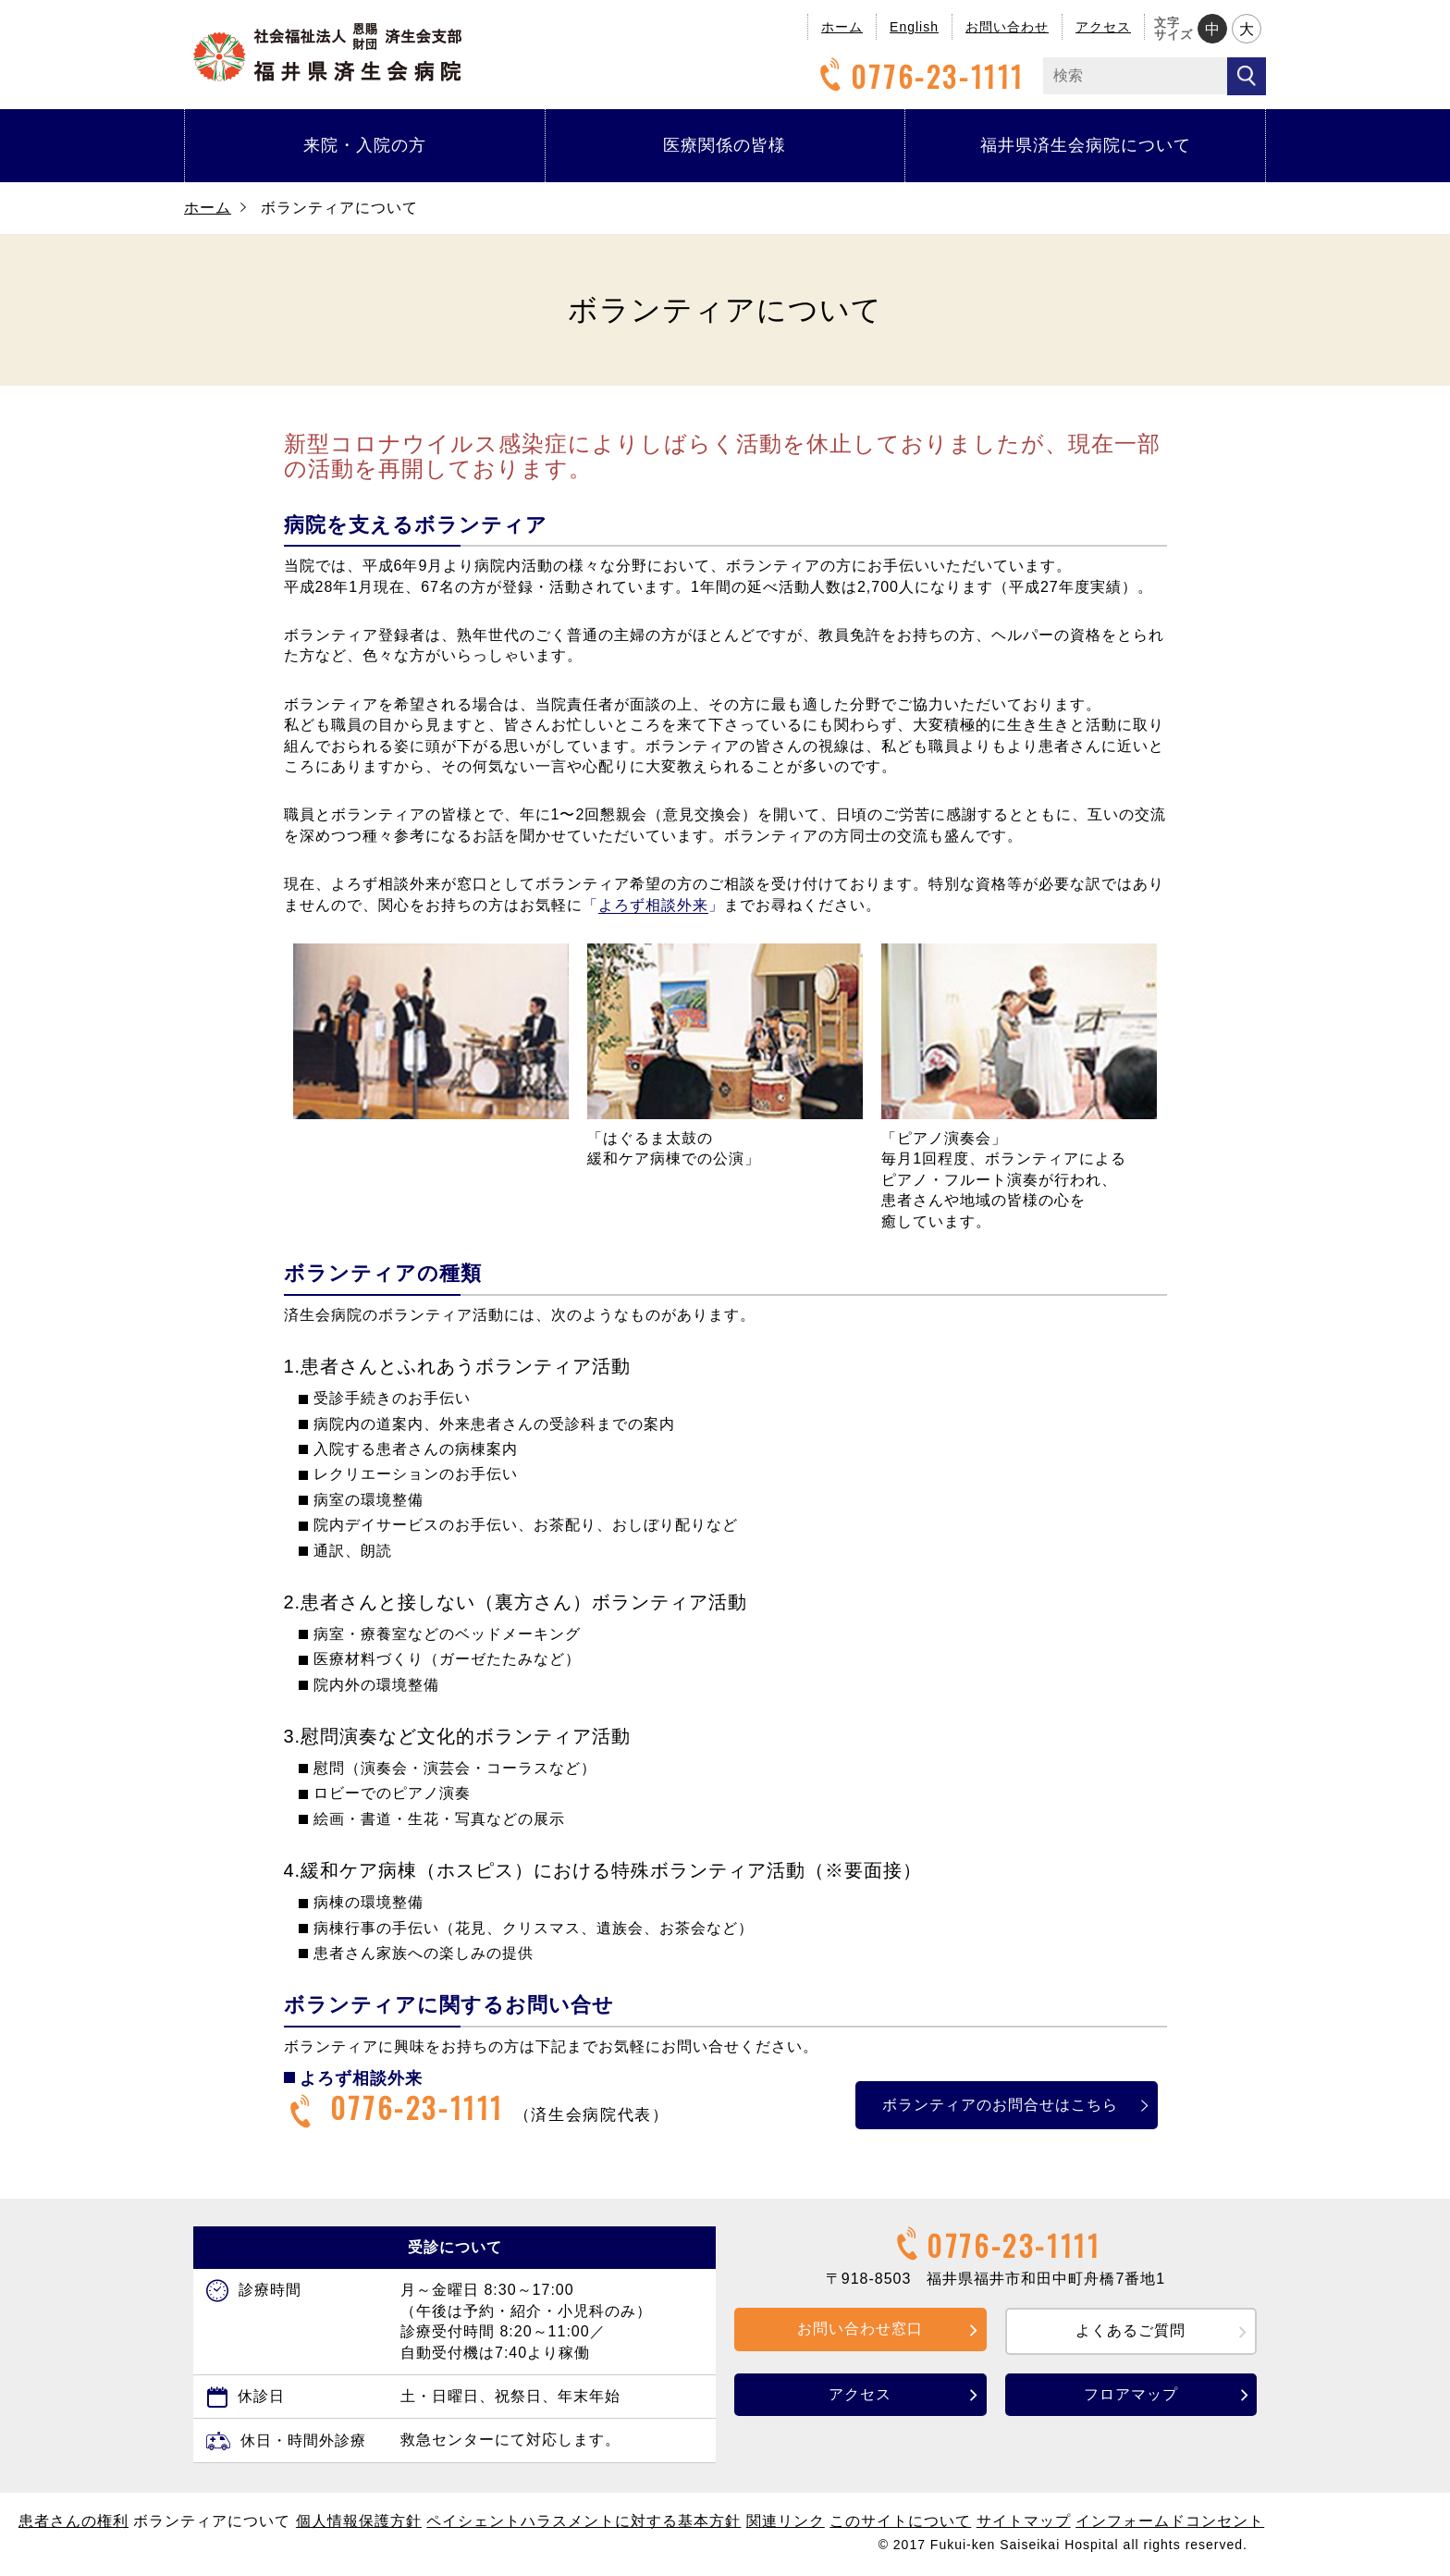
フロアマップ (1131, 2394)
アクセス (1103, 26)
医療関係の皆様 (724, 145)
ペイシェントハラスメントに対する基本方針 (583, 2521)
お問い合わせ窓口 (860, 2328)
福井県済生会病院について (1085, 145)
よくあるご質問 (1130, 2330)
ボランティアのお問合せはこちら (989, 2105)
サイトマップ (1024, 2521)
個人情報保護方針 (359, 2521)
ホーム (842, 26)
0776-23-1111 (919, 76)
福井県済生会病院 (327, 52)
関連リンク (785, 2521)
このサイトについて (900, 2521)
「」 (653, 905)
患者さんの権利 (73, 2521)
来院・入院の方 (364, 145)
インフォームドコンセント (1169, 2521)
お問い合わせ (1007, 26)
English (914, 26)
